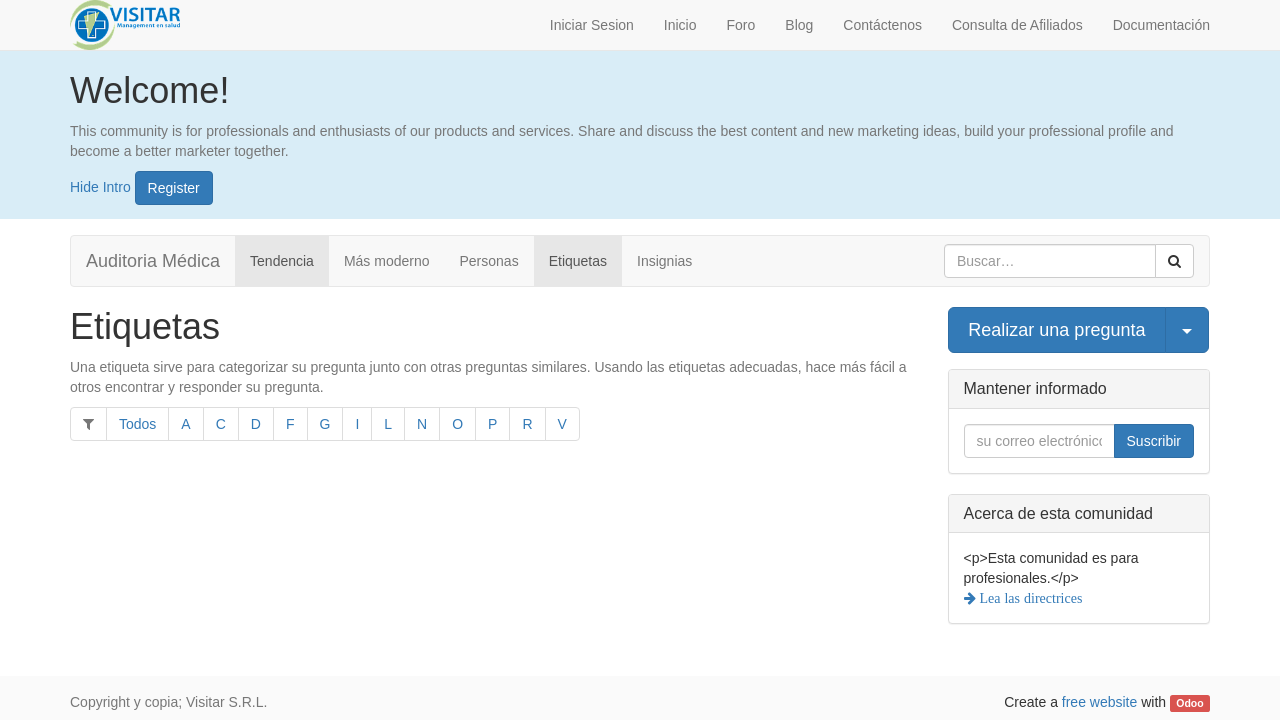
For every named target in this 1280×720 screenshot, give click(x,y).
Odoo (1189, 703)
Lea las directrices (1029, 598)
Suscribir (1154, 441)
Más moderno (387, 261)
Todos (137, 424)
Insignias (664, 261)
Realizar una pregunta (1056, 330)
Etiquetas (578, 261)
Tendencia (282, 261)
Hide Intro (100, 186)
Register (174, 188)
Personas (489, 261)
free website (1099, 702)
